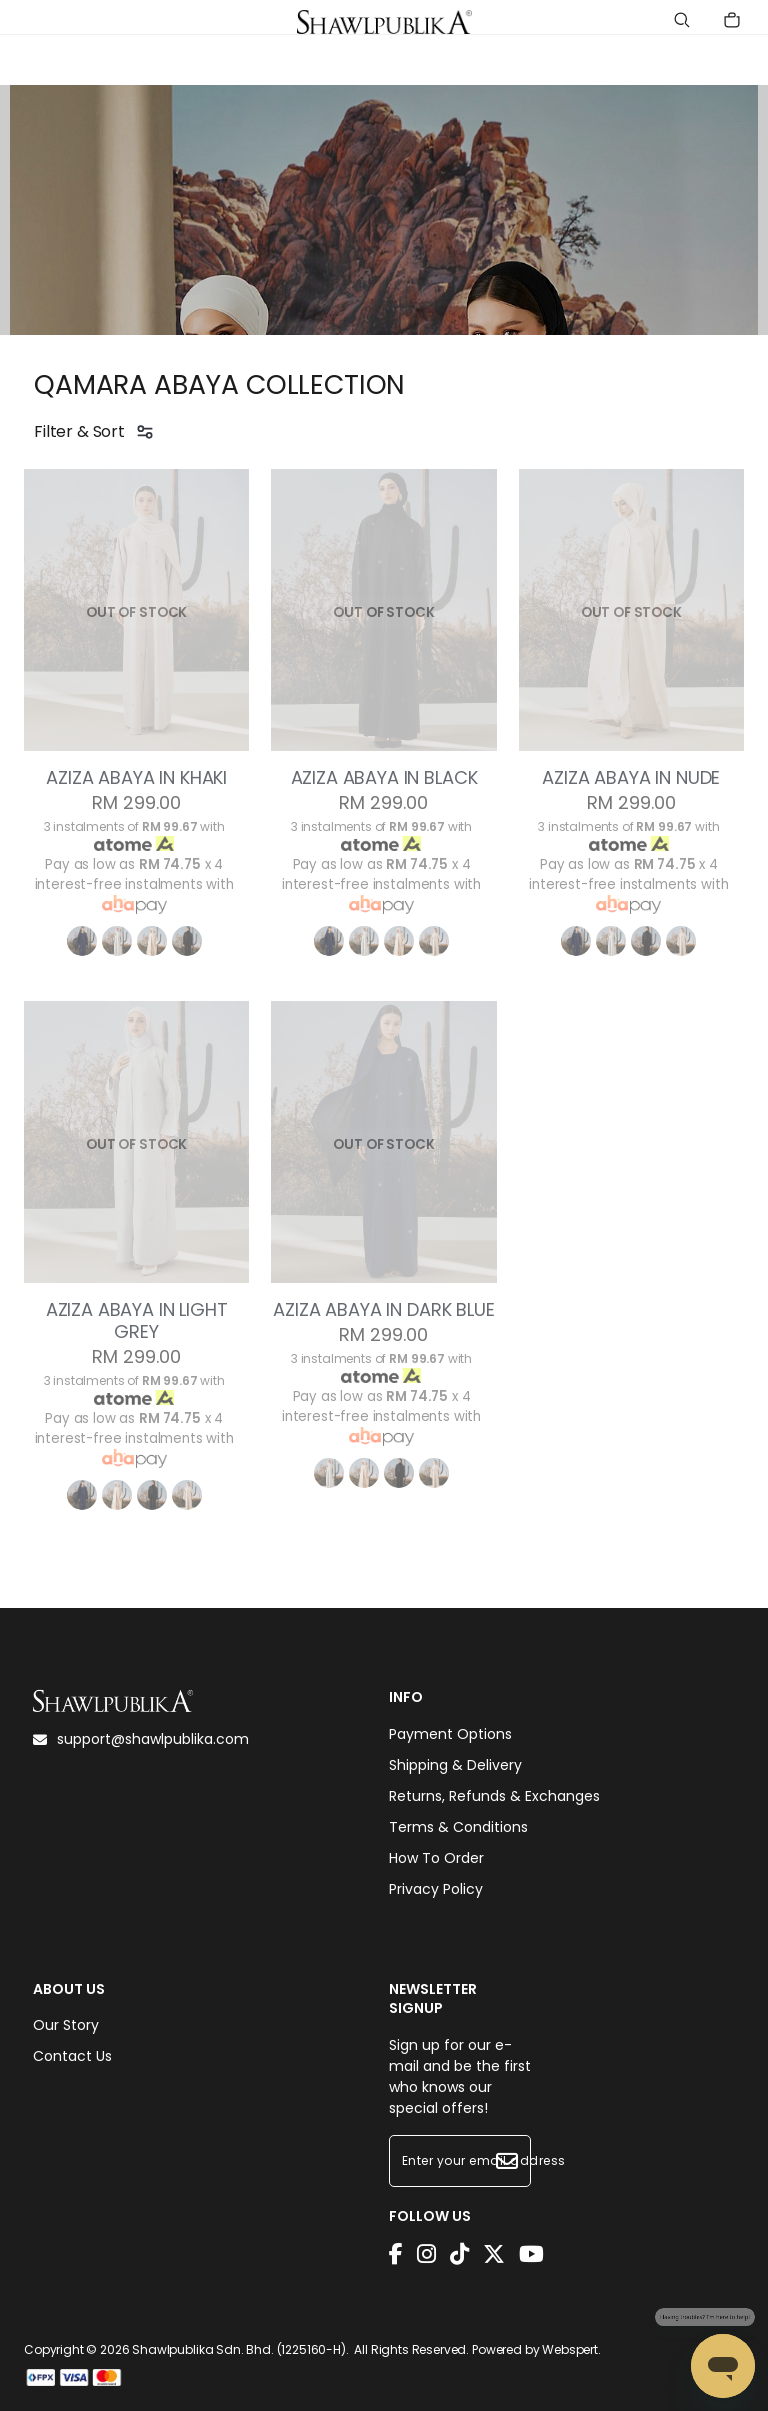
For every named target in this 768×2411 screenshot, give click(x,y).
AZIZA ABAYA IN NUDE (631, 778)
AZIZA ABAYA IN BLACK (384, 778)
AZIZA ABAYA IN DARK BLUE (383, 1310)
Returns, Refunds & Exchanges (494, 1796)
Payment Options (450, 1734)
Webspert (570, 2349)
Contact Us (72, 2056)
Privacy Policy (436, 1889)
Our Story (66, 2025)
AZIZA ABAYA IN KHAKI (136, 778)
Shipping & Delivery (455, 1765)
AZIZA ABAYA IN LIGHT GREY (137, 1321)
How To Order (436, 1858)
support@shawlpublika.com (141, 1739)
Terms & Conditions (458, 1827)
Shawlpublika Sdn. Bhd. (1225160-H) (239, 2349)
